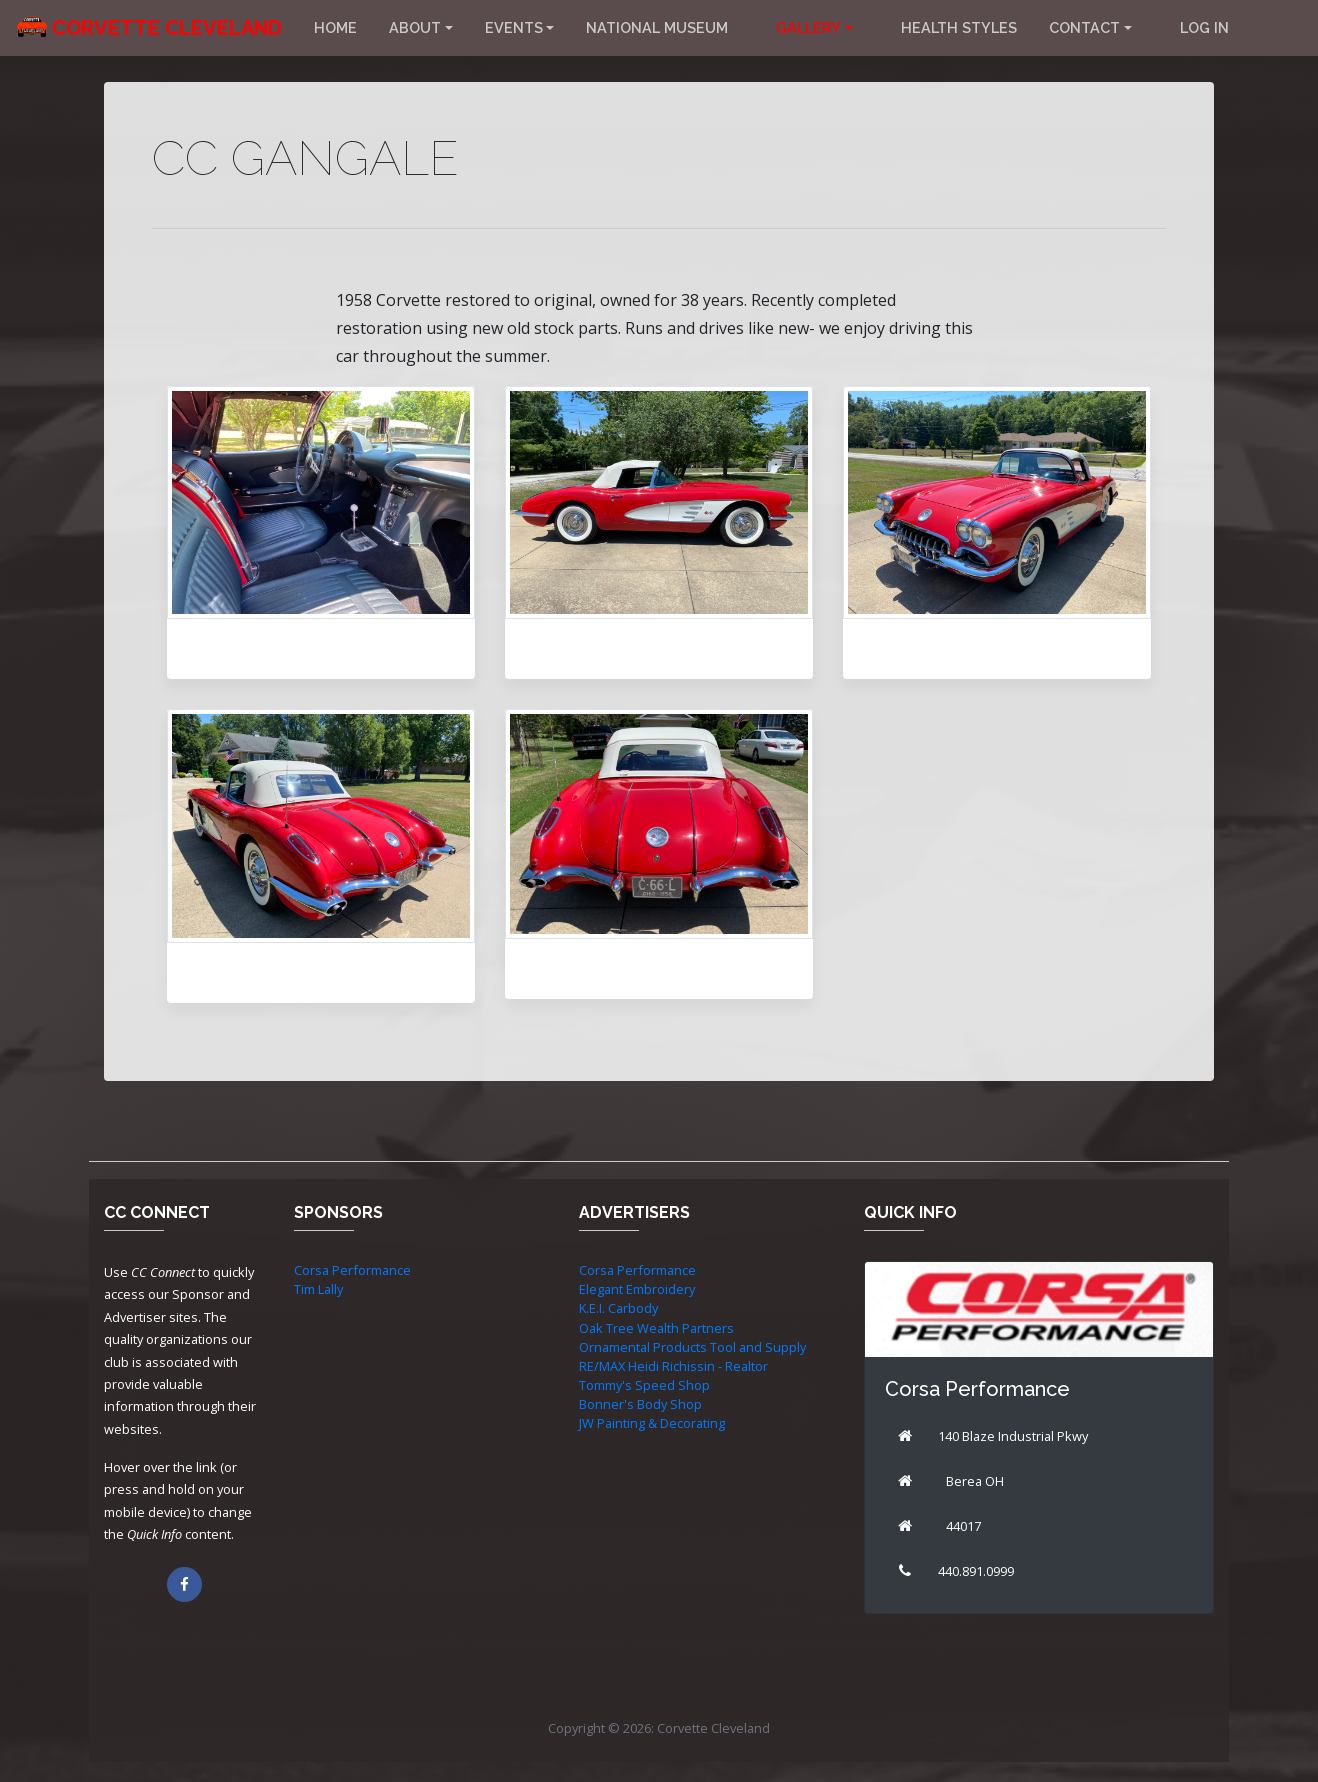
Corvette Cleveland (167, 28)
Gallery (808, 27)
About (415, 27)
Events (514, 27)
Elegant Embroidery (637, 1289)
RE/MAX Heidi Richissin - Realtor (673, 1366)
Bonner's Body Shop (640, 1404)
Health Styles (959, 27)
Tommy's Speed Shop (644, 1385)
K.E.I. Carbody (618, 1308)
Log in (1204, 27)
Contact (1084, 27)
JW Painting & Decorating (652, 1423)
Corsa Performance (352, 1270)
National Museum (657, 27)
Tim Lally (318, 1289)
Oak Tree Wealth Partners (656, 1328)
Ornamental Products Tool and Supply (692, 1347)
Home (335, 27)
